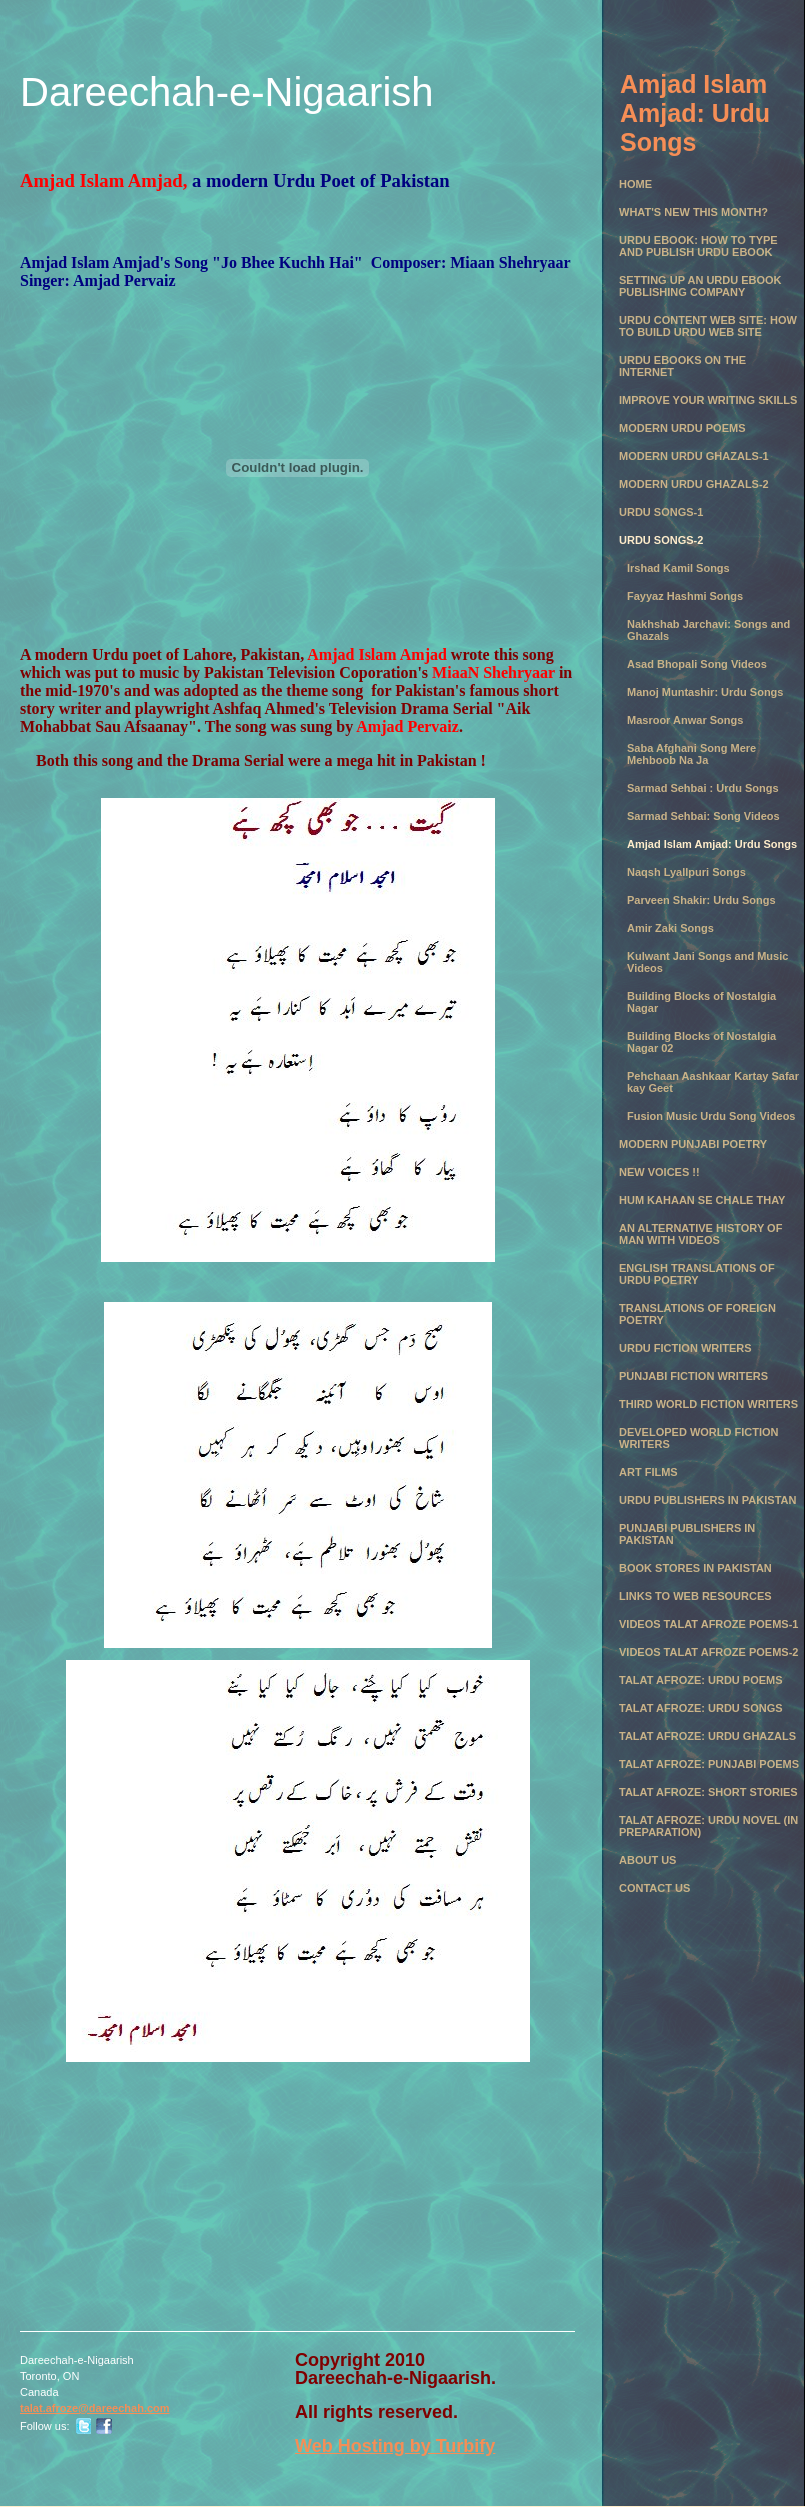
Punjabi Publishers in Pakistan (687, 1534)
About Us (647, 1860)
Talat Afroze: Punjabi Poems (709, 1764)
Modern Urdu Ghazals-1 (694, 456)
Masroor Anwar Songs (685, 720)
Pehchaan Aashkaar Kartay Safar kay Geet (713, 1082)
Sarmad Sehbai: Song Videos (703, 816)
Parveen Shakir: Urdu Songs (701, 900)
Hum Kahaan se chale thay (702, 1200)
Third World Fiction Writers (708, 1404)
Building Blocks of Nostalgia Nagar (701, 1002)
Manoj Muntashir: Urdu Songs (705, 692)
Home (635, 184)
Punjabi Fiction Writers (693, 1376)
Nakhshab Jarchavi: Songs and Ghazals (708, 630)
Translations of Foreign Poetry (697, 1314)
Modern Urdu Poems (682, 428)
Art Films (648, 1472)
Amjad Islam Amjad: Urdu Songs (712, 844)
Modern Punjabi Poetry (693, 1144)
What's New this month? (693, 212)
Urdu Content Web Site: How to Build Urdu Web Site (708, 326)
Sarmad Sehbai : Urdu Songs (703, 788)
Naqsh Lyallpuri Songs (686, 872)
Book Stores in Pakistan (695, 1568)
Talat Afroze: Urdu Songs (701, 1708)
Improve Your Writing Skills (708, 400)
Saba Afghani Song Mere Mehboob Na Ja (691, 754)
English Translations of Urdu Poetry (697, 1274)
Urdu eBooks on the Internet (682, 366)
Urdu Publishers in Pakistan (707, 1500)
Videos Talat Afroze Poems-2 (708, 1652)
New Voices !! (659, 1172)
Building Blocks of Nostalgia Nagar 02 (701, 1042)
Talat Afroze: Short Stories (708, 1792)
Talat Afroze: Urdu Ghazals (707, 1736)
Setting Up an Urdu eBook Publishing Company (700, 286)
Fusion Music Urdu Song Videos (711, 1116)
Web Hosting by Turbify (395, 2446)
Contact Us (654, 1888)
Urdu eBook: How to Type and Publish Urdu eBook (698, 246)
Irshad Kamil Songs (678, 568)
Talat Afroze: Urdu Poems (701, 1680)
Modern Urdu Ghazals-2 (694, 484)
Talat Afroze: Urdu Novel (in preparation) (708, 1826)
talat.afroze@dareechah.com (95, 2408)
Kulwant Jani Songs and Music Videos (707, 962)
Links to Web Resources (695, 1596)
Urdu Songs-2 (661, 540)
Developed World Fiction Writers (699, 1438)
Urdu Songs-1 (661, 512)
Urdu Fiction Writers (685, 1348)
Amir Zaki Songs (670, 928)
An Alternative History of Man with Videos (700, 1234)
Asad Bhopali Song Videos (697, 664)
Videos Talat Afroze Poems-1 (708, 1624)
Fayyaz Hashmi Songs (685, 596)
